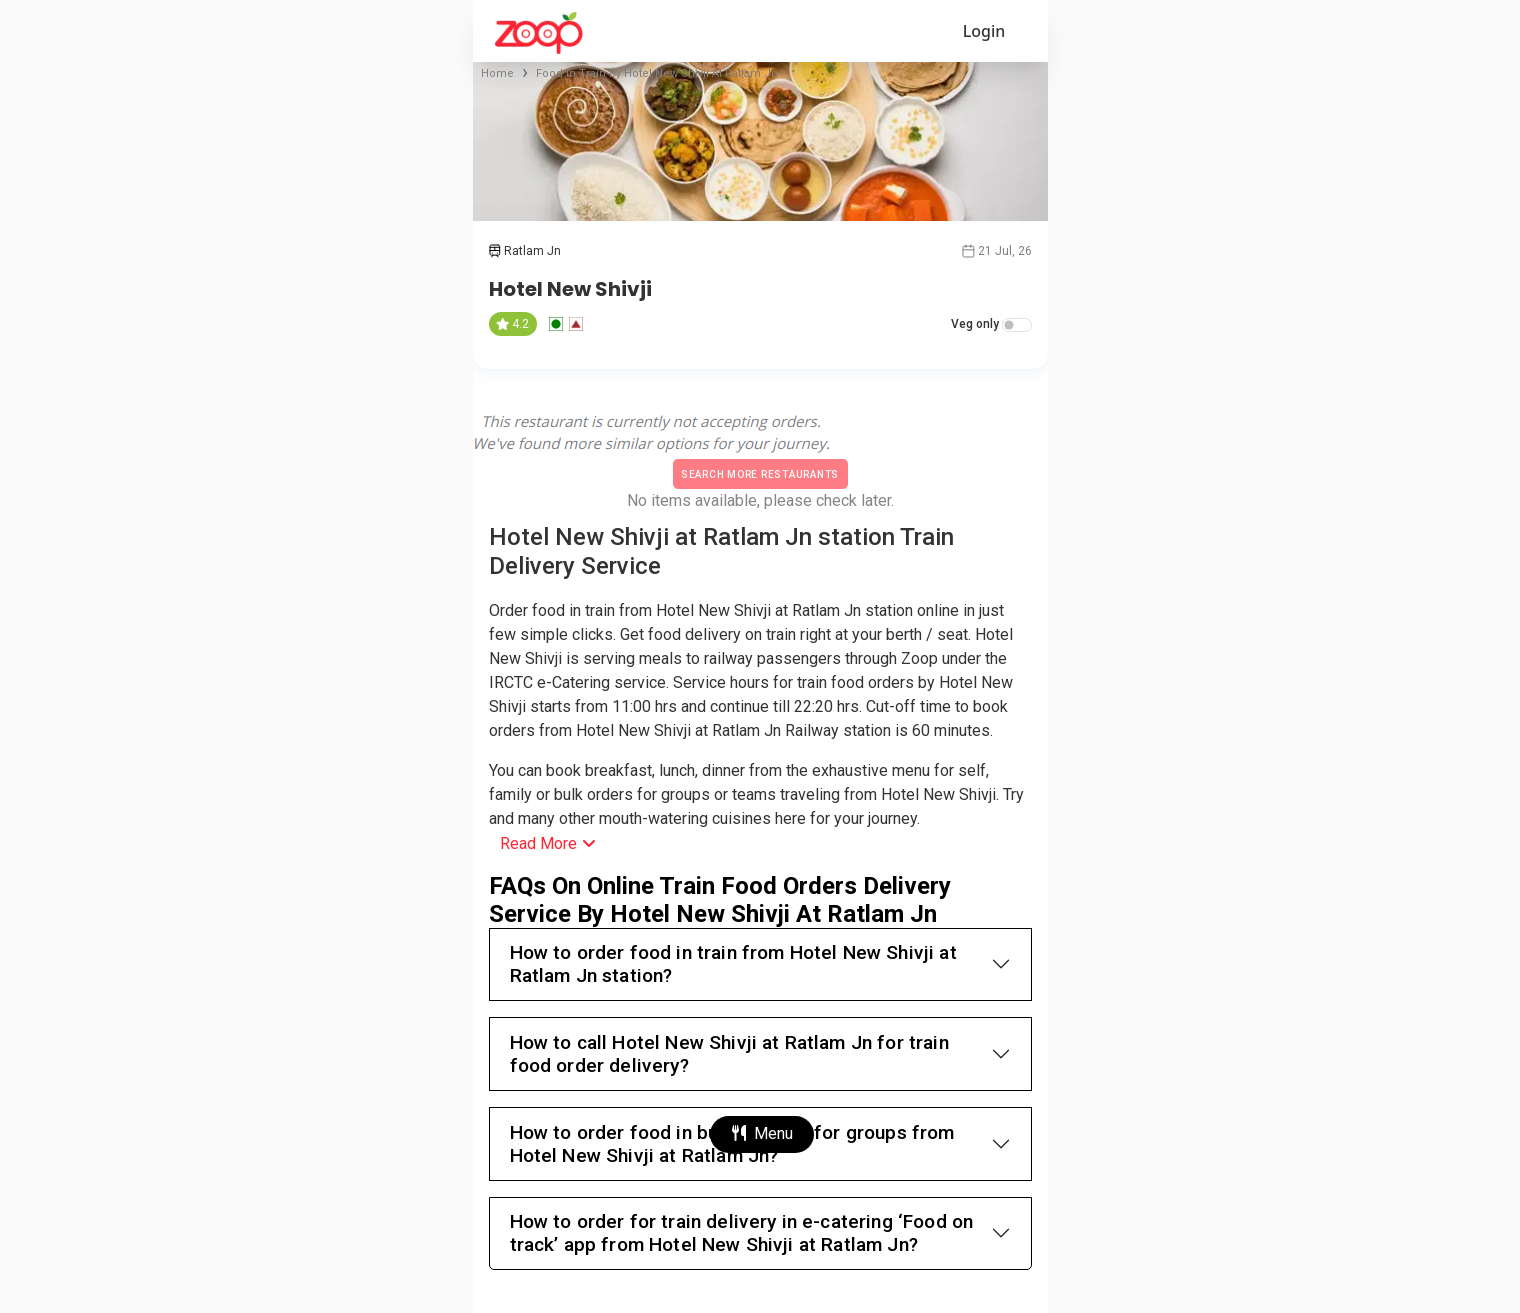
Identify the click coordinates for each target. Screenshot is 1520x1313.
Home (497, 73)
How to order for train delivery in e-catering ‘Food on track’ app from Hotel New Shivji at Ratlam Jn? (742, 1233)
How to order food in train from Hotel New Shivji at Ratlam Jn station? (733, 964)
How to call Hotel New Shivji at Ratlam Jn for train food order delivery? (729, 1054)
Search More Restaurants (760, 474)
